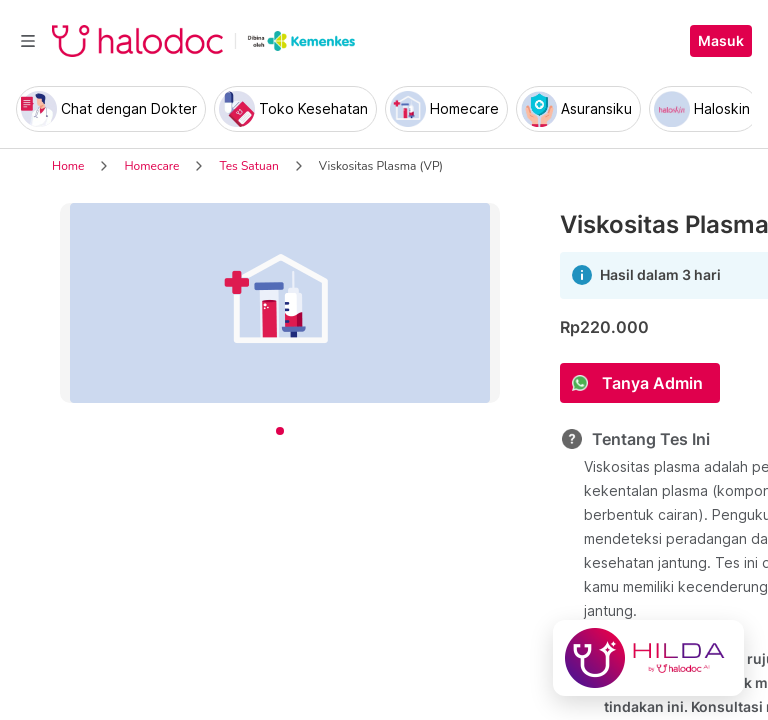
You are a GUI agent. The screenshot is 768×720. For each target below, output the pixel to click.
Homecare (151, 166)
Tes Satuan (248, 166)
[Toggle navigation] (28, 41)
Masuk (721, 41)
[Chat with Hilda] (648, 658)
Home (68, 166)
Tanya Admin (652, 383)
